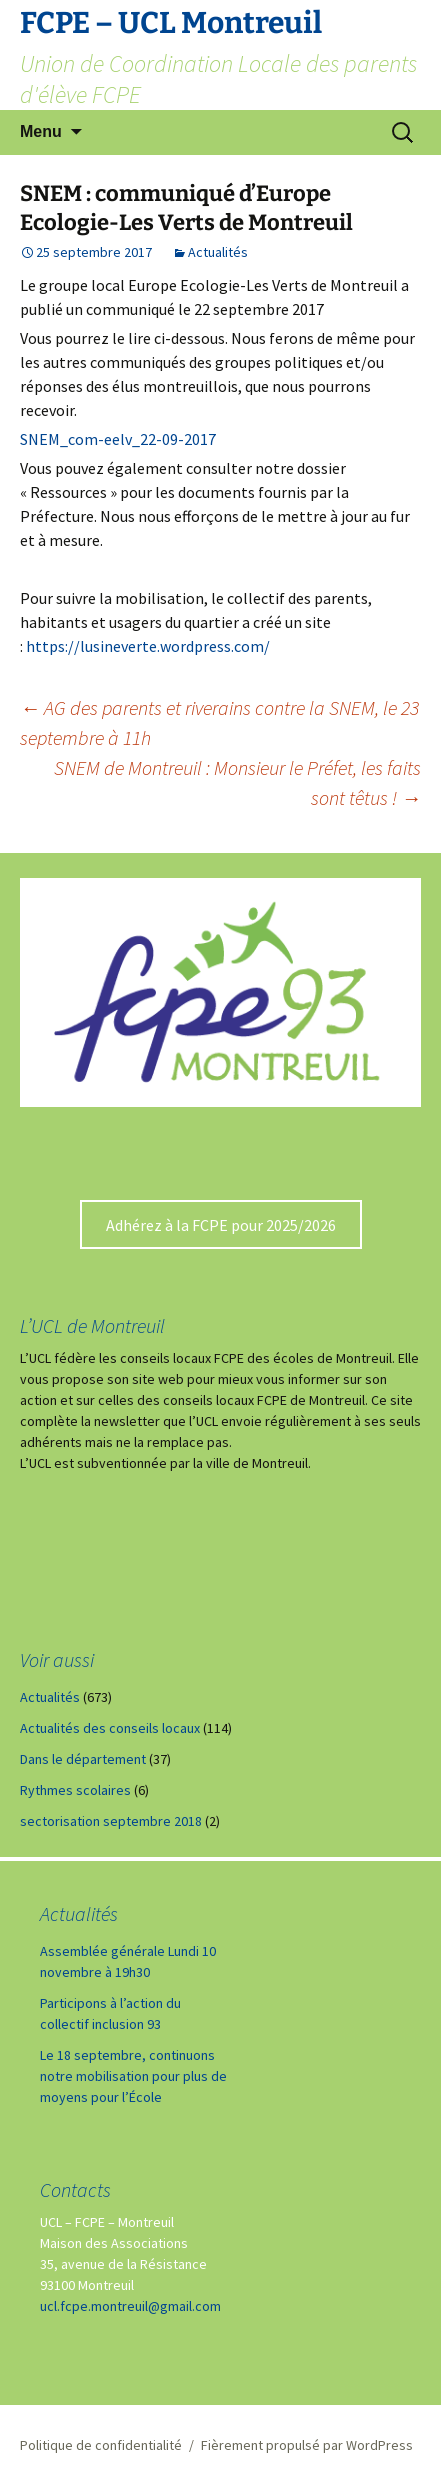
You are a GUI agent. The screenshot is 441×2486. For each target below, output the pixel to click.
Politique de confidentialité (101, 2445)
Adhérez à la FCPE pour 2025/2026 (221, 1225)
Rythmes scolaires (75, 1790)
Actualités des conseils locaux (110, 1728)
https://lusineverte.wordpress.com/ (148, 646)
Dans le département (83, 1759)
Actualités (218, 252)
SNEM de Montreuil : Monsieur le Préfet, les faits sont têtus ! (237, 782)
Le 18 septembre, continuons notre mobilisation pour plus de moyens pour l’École (133, 2076)
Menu (41, 131)
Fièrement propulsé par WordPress (307, 2445)
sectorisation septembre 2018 (111, 1821)
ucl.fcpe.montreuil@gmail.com (130, 2306)
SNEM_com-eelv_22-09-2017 (118, 439)
